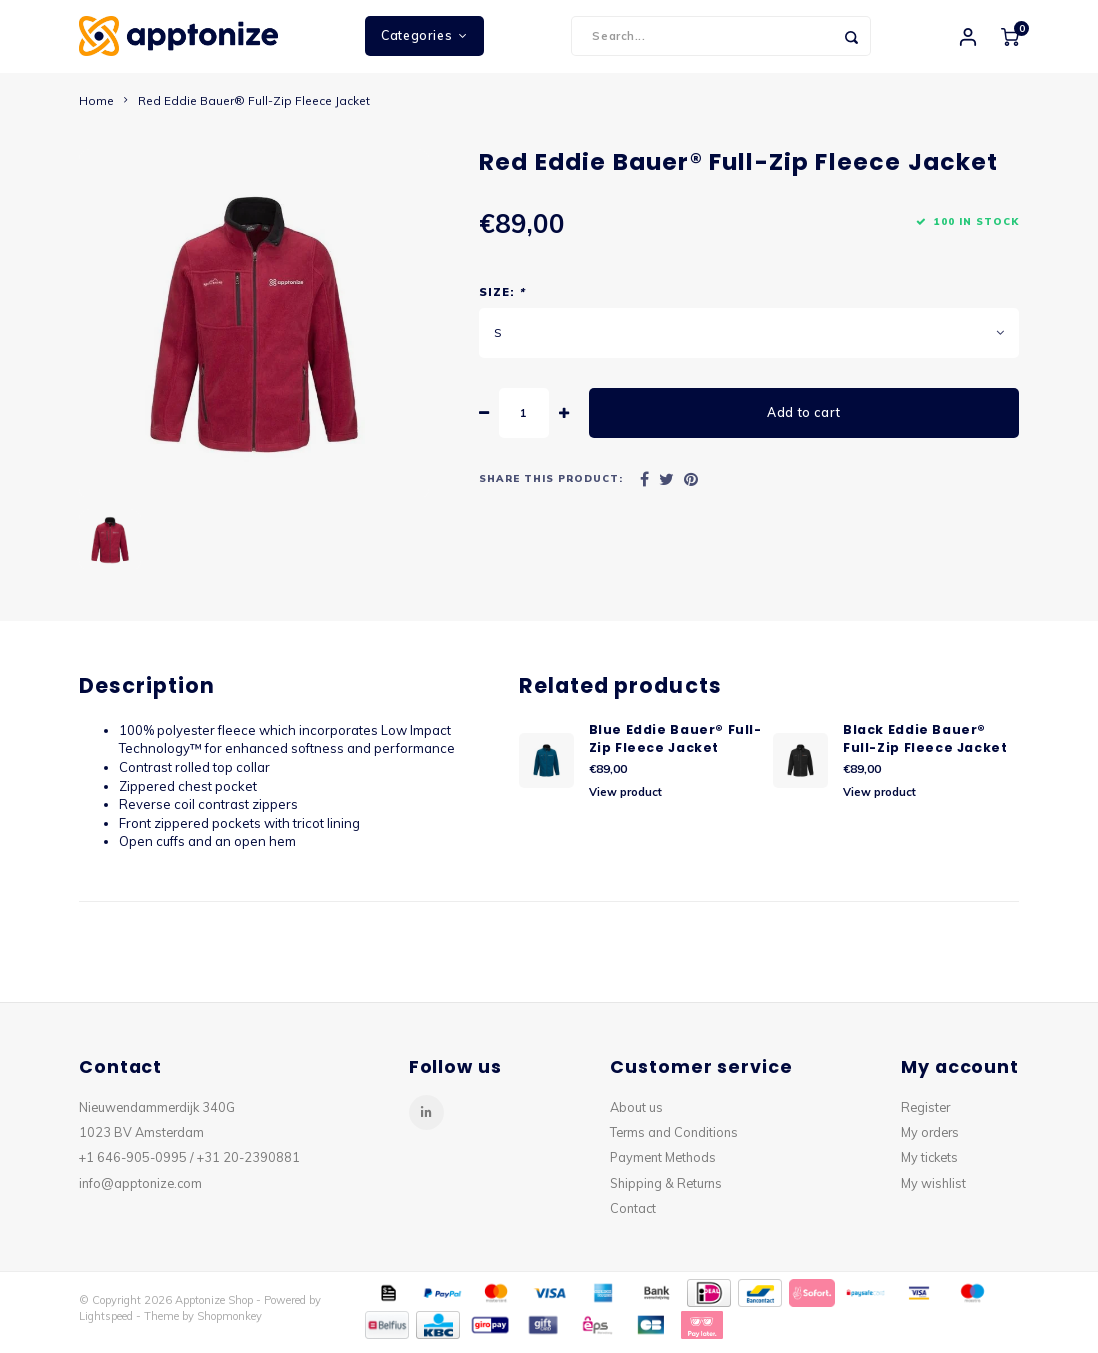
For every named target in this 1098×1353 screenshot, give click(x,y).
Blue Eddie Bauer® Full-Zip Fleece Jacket (675, 746)
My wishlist (933, 1190)
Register (925, 1114)
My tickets (929, 1165)
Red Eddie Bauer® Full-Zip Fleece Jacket (254, 107)
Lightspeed (106, 1323)
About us (636, 1114)
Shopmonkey (229, 1323)
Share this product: (551, 486)
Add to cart (804, 420)
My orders (930, 1140)
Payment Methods (663, 1165)
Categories (424, 39)
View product (625, 799)
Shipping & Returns (666, 1190)
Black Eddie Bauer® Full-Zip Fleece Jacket (925, 746)
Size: (502, 300)
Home (96, 107)
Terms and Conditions (674, 1140)
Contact (633, 1215)
